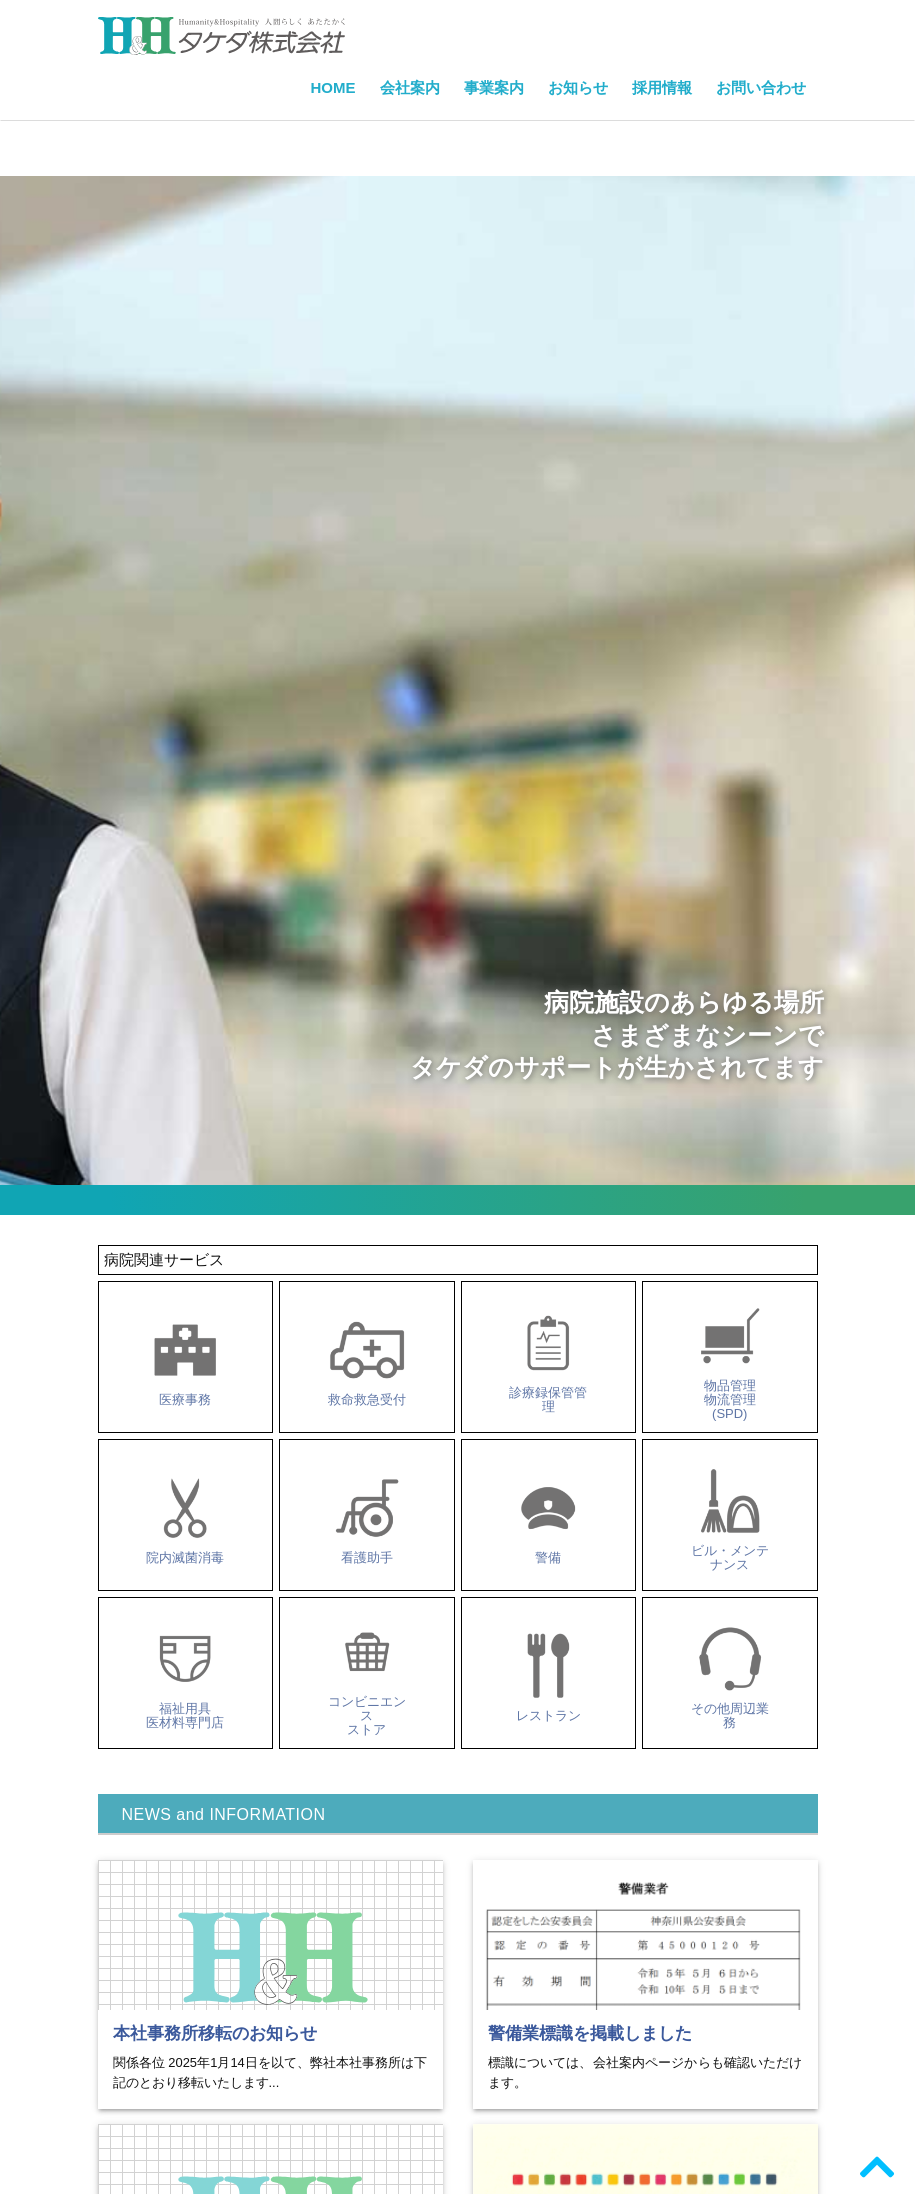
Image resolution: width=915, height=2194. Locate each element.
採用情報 (662, 87)
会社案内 (410, 87)
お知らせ (578, 87)
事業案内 (494, 87)
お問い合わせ (761, 87)
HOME (333, 87)
